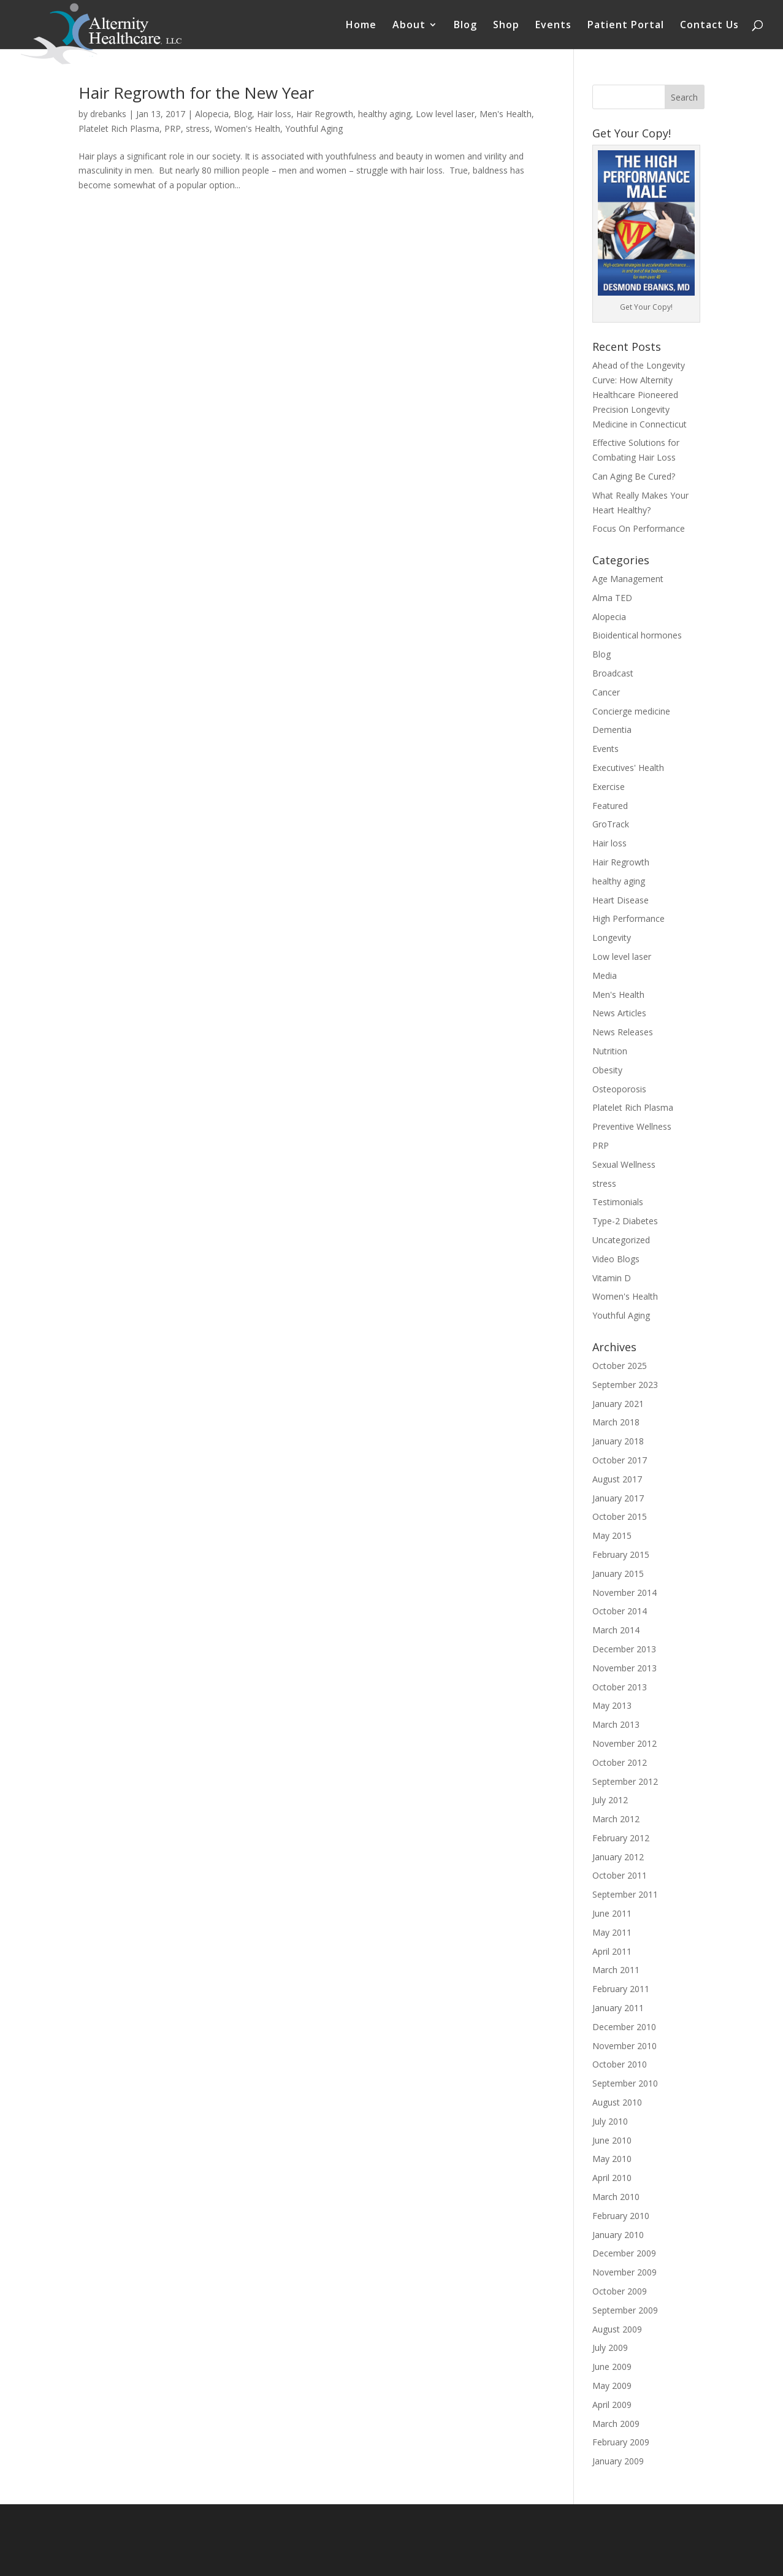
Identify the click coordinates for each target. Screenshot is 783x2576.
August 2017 (617, 1479)
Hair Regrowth (324, 114)
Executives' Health (628, 767)
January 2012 (618, 1857)
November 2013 (624, 1668)
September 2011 (625, 1894)
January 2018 (618, 1441)
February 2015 (620, 1554)
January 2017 (618, 1498)
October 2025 (619, 1365)
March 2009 (616, 2423)
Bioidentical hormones (637, 635)
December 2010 (624, 2027)
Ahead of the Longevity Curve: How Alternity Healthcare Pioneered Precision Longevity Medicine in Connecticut (639, 394)
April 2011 (612, 1951)
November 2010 (624, 2046)
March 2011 (616, 1970)
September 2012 (625, 1781)
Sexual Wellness (623, 1164)
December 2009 (624, 2253)
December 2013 (624, 1649)
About (409, 25)
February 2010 (620, 2215)
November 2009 (624, 2272)
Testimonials (617, 1202)
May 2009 (612, 2385)
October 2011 (619, 1875)
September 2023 (625, 1384)
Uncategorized (621, 1240)
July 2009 (610, 2347)
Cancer (606, 692)
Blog (465, 25)
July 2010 (610, 2121)
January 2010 (618, 2235)
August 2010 (617, 2102)
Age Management (627, 579)
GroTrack (610, 824)
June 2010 (612, 2140)
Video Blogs (616, 1259)
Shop (506, 25)
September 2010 (625, 2083)
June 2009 (612, 2366)
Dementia (612, 729)
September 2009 (625, 2310)
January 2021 (618, 1403)
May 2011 (612, 1932)
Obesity (607, 1070)
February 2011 (620, 1989)
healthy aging (384, 114)
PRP (172, 128)
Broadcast (612, 673)
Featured (610, 805)
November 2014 (624, 1592)
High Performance (628, 918)
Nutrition (609, 1051)
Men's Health (505, 114)
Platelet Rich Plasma (118, 128)
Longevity (611, 937)
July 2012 (610, 1800)
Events (553, 25)
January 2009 (618, 2461)
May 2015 (612, 1535)
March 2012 (616, 1819)
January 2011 (618, 2008)
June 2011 (612, 1913)
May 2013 (612, 1705)
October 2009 (619, 2291)
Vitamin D (611, 1278)
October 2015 (619, 1516)
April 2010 (612, 2177)
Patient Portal (625, 25)
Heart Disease (620, 900)
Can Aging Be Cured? (633, 476)
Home (361, 25)
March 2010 (616, 2196)
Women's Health (247, 128)
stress (198, 128)
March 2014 (616, 1630)
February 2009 (620, 2442)
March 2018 (616, 1422)
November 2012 (624, 1743)
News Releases (622, 1032)
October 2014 (619, 1611)
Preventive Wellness (631, 1126)
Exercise (608, 786)
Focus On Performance (638, 528)
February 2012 (620, 1838)
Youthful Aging (314, 128)
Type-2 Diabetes (625, 1221)
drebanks (108, 114)
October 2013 (619, 1687)
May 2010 (612, 2158)
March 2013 (616, 1724)
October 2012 (619, 1762)
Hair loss (274, 114)
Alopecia (212, 114)
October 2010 (619, 2064)
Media (604, 975)
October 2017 (619, 1460)
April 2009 (612, 2404)
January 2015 (618, 1573)
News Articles (619, 1013)
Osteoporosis (619, 1089)
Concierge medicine (631, 711)
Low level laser (445, 114)
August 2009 (617, 2329)
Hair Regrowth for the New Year (196, 93)
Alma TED (612, 598)
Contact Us (709, 25)
